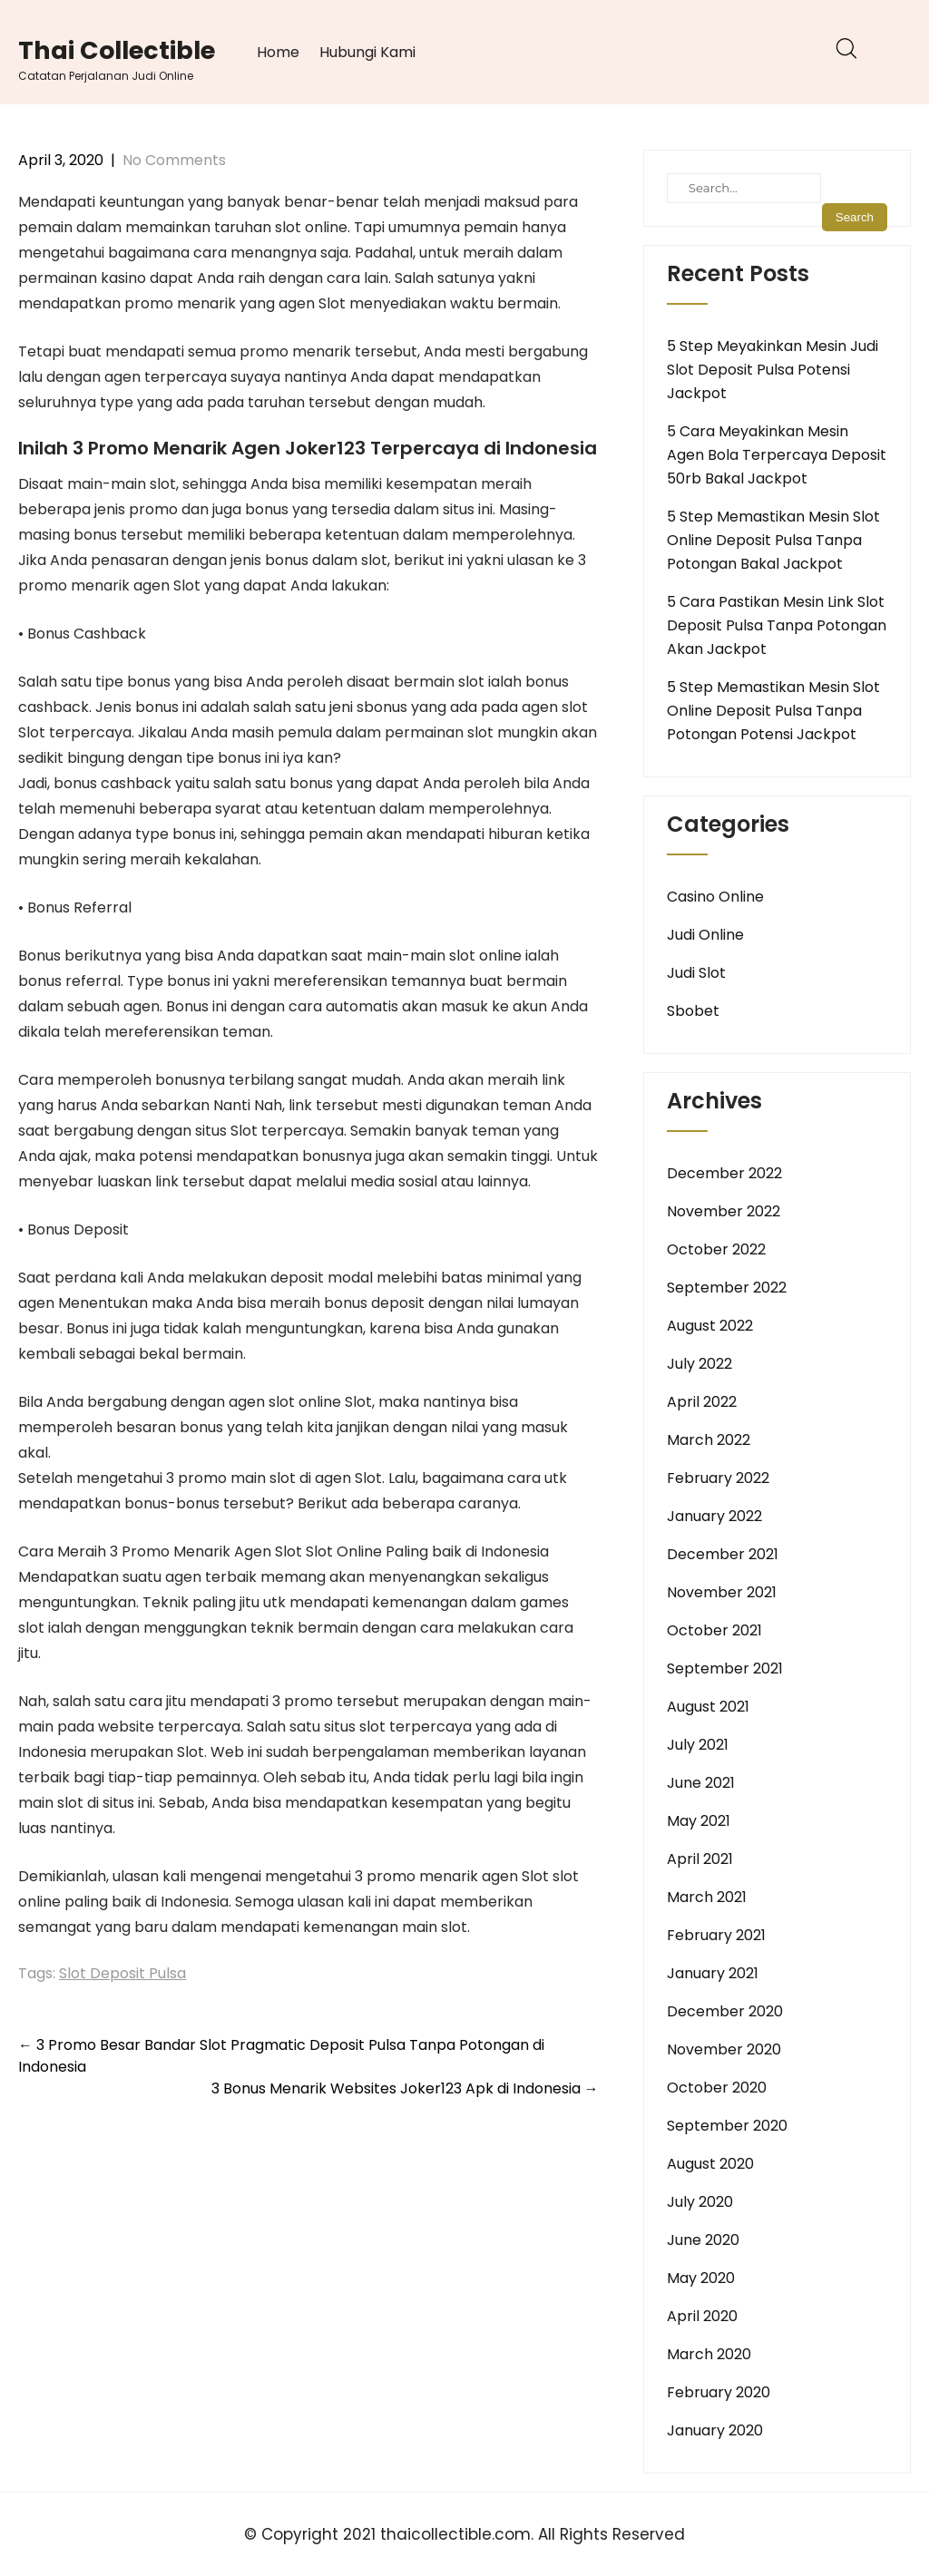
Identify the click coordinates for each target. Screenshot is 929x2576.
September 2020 (727, 2125)
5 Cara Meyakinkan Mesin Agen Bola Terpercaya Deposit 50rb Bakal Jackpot (776, 455)
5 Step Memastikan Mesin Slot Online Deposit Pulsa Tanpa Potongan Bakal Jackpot (773, 540)
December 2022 (724, 1173)
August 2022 (710, 1325)
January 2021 (712, 1973)
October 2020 (717, 2087)
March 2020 (709, 2354)
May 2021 (698, 1820)
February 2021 (716, 1935)
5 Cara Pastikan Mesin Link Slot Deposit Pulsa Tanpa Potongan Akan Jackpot (776, 625)
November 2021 (722, 1592)
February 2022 (718, 1478)
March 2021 (707, 1897)
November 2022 (723, 1211)
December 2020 (725, 2011)
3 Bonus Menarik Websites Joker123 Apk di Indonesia (405, 2088)
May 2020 (701, 2278)
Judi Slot (696, 972)
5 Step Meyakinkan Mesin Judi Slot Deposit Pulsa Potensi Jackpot (772, 370)
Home (278, 52)
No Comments (174, 160)
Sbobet (693, 1010)
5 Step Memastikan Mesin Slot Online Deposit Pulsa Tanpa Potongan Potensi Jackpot (773, 711)
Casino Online (715, 896)
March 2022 (708, 1439)
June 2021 (701, 1782)
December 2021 (722, 1554)
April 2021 (700, 1859)
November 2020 (724, 2049)
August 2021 (708, 1706)
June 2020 (703, 2240)
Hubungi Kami (367, 52)
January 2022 (714, 1516)
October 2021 (714, 1630)
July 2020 (700, 2201)
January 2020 (715, 2430)
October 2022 (716, 1249)
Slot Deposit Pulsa (122, 1973)
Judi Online (705, 934)
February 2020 (718, 2392)
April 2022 (702, 1401)
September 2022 (727, 1287)
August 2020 (710, 2163)
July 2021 (698, 1744)
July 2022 (699, 1363)
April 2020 (702, 2316)
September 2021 (725, 1668)
